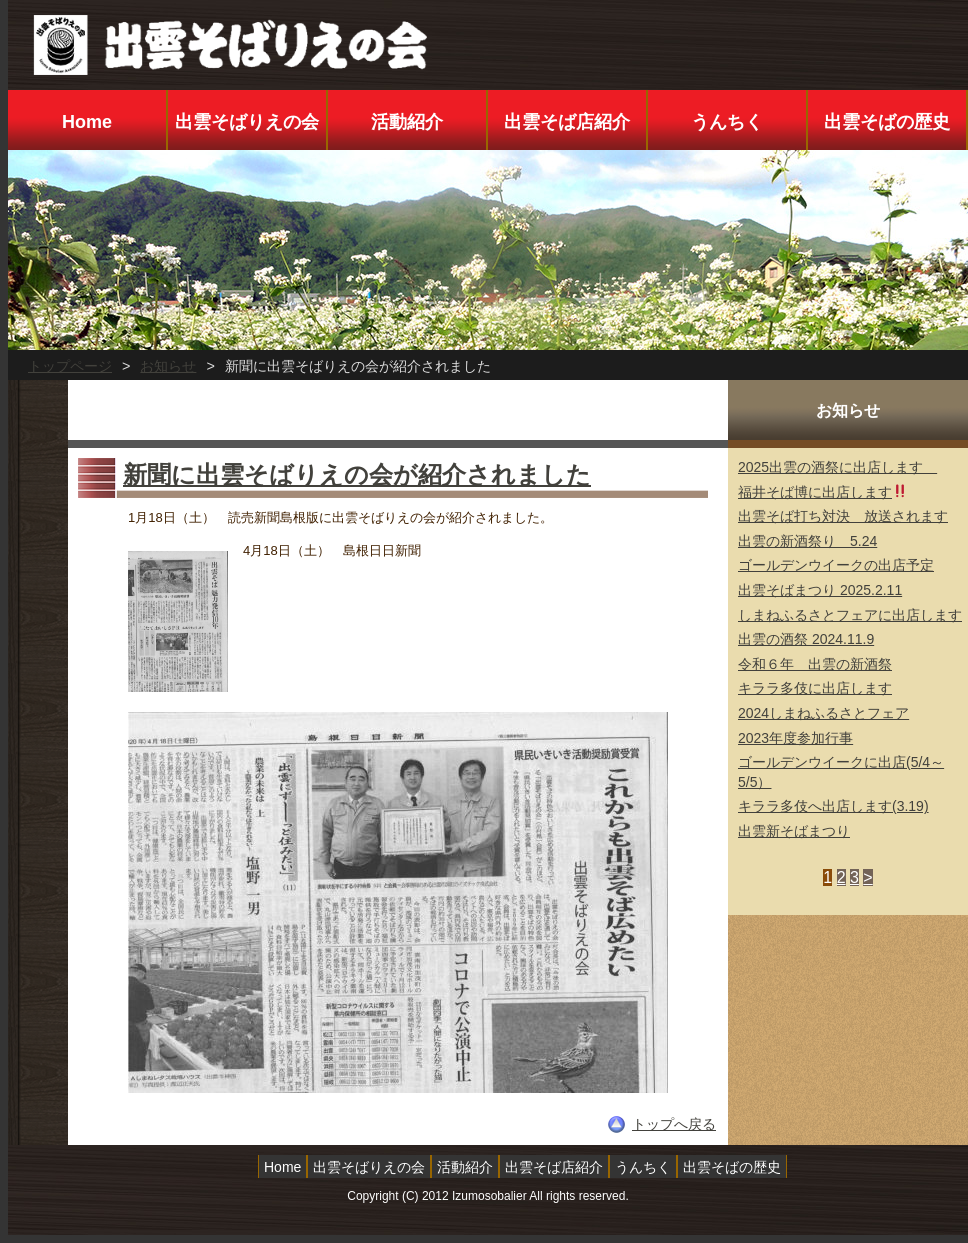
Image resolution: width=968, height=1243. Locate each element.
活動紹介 (407, 122)
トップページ (70, 366)
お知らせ (168, 366)
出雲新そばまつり (794, 831)
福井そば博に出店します (822, 492)
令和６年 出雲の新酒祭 (815, 664)
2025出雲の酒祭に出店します (837, 467)
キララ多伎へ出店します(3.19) (833, 806)
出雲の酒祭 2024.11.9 (806, 639)
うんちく (727, 122)
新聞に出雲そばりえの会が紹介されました (357, 474)
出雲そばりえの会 (247, 122)
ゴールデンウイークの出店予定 (836, 565)
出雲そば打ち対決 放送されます (843, 516)
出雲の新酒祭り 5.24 (807, 541)
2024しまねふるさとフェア (823, 713)
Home (87, 122)
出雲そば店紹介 (567, 122)
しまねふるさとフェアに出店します (850, 615)
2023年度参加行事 (795, 738)
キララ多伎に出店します (815, 688)
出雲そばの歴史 (887, 122)
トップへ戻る (674, 1124)
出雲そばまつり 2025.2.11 (820, 590)
